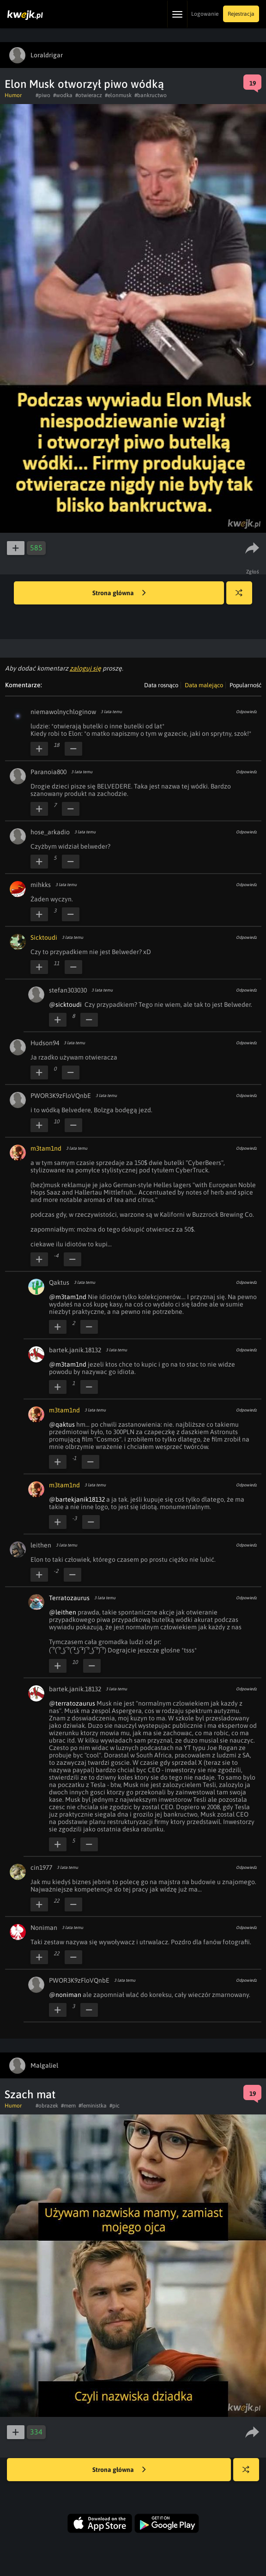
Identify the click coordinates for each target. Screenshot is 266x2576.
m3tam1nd (45, 1148)
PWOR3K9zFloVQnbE (60, 1095)
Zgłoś (253, 571)
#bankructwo (150, 95)
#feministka (93, 2105)
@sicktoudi (65, 1004)
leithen (40, 1545)
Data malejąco (204, 685)
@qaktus (62, 1424)
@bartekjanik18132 (77, 1499)
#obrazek (47, 2105)
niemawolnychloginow (63, 711)
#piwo (43, 95)
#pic (114, 2105)
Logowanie (204, 14)
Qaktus (59, 1282)
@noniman (65, 1994)
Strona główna (119, 593)
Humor (13, 95)
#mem (68, 2105)
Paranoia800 (48, 772)
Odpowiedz (246, 711)
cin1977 (41, 1867)
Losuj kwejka (242, 597)
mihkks (40, 884)
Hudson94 (44, 1043)
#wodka (63, 95)
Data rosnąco (161, 685)
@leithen (62, 1612)
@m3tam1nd (67, 1296)
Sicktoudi (43, 937)
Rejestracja (241, 14)
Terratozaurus (69, 1598)
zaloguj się (85, 668)
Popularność (245, 685)
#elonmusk (118, 95)
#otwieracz (88, 95)
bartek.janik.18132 (75, 1350)
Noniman (43, 1927)
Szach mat (30, 2094)
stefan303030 (68, 990)
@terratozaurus (72, 1703)
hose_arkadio (50, 832)
